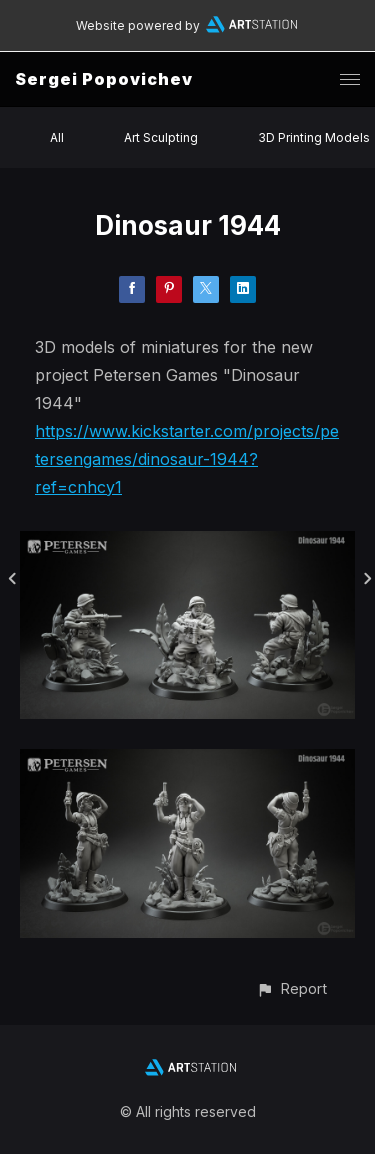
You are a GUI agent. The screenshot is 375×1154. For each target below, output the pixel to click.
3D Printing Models (314, 137)
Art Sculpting (161, 137)
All (57, 137)
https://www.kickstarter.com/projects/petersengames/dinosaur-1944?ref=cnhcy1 (187, 459)
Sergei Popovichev (104, 79)
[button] (291, 988)
